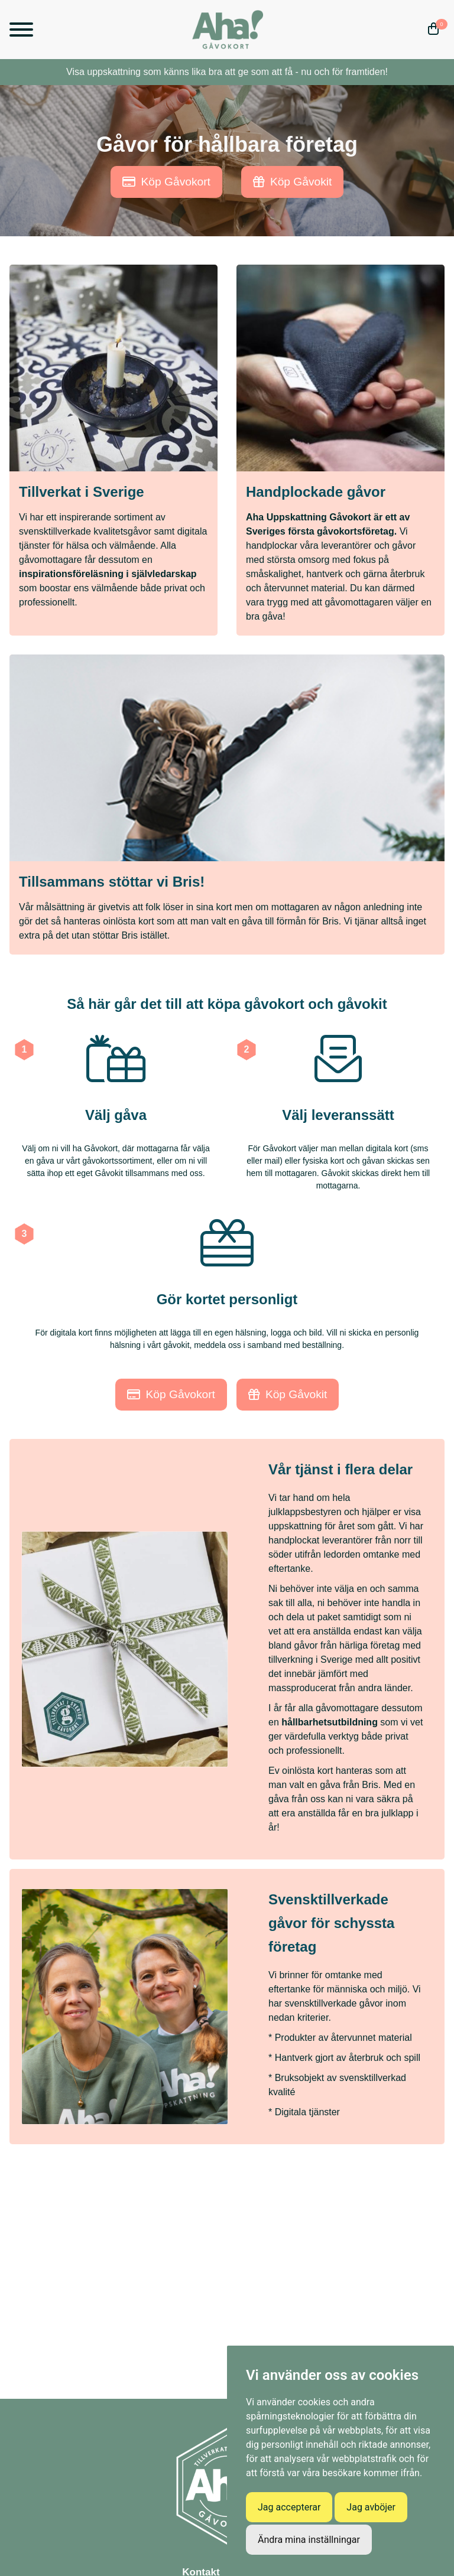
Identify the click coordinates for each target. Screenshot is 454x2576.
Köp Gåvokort (166, 181)
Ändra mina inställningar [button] (309, 2539)
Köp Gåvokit (292, 181)
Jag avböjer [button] (370, 2507)
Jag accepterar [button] (289, 2507)
